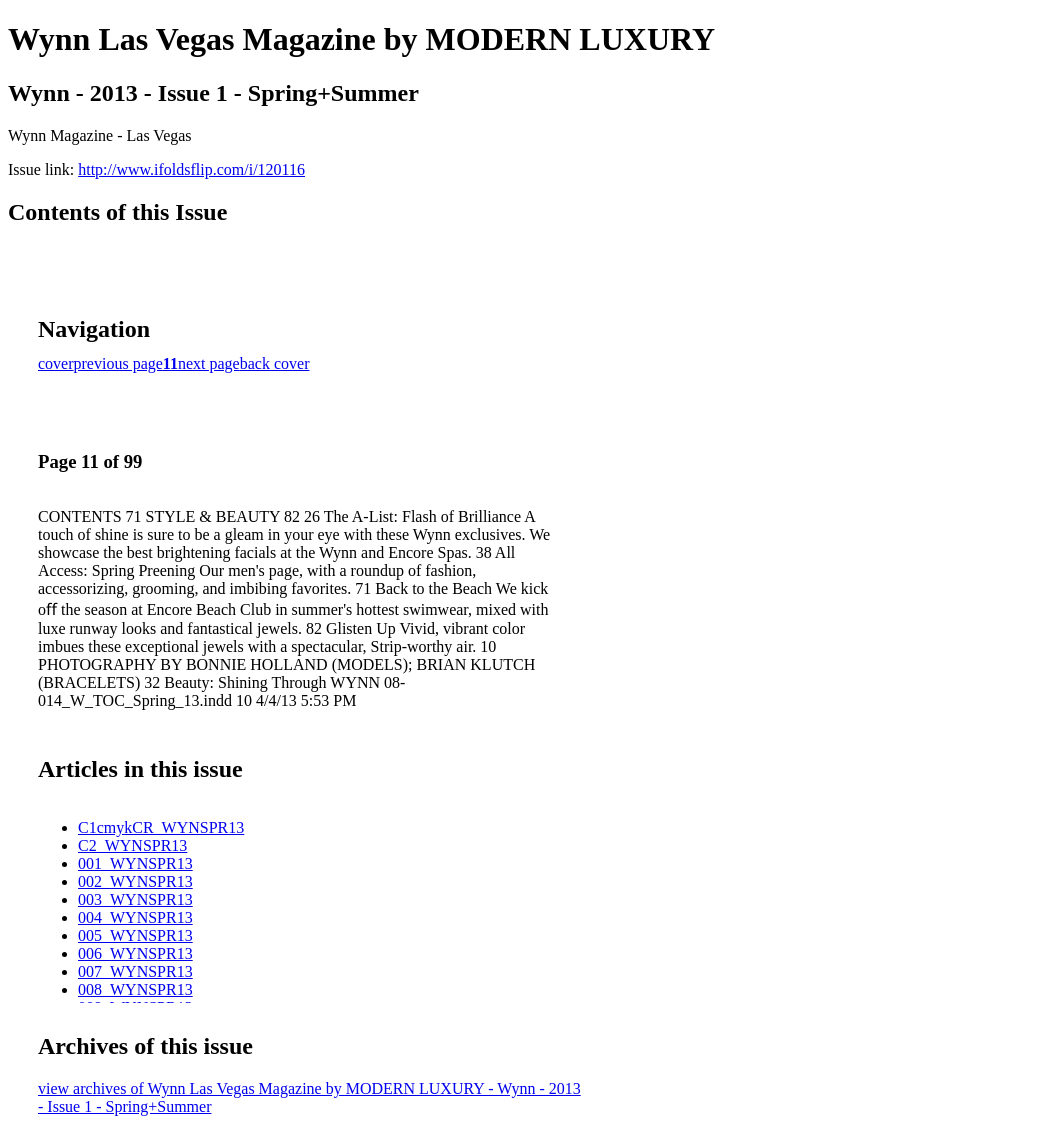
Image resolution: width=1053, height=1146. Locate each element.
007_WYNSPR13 (135, 971)
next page (209, 363)
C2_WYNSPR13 (132, 845)
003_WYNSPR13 (135, 899)
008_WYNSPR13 (135, 989)
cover (56, 363)
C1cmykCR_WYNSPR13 (161, 827)
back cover (275, 363)
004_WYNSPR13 (135, 917)
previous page (118, 363)
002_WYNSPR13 (135, 881)
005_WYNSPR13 (135, 935)
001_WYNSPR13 (135, 863)
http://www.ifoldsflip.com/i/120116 (191, 169)
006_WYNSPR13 (135, 953)
